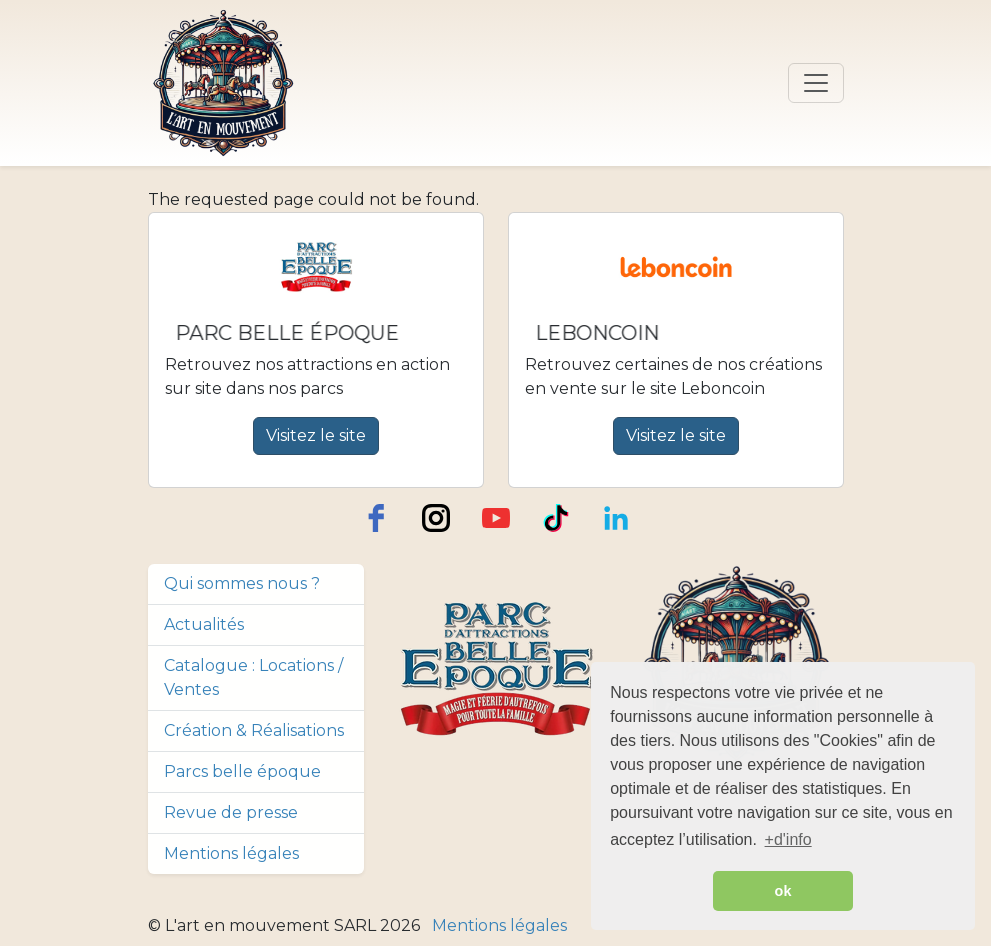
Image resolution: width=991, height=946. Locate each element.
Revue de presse (231, 812)
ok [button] (783, 891)
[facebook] (376, 518)
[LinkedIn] (616, 518)
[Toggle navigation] (816, 83)
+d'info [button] (788, 839)
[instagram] (436, 518)
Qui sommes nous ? (242, 583)
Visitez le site (316, 435)
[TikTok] (556, 518)
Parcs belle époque (242, 771)
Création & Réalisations (254, 730)
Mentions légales (231, 853)
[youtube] (496, 518)
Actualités (204, 624)
